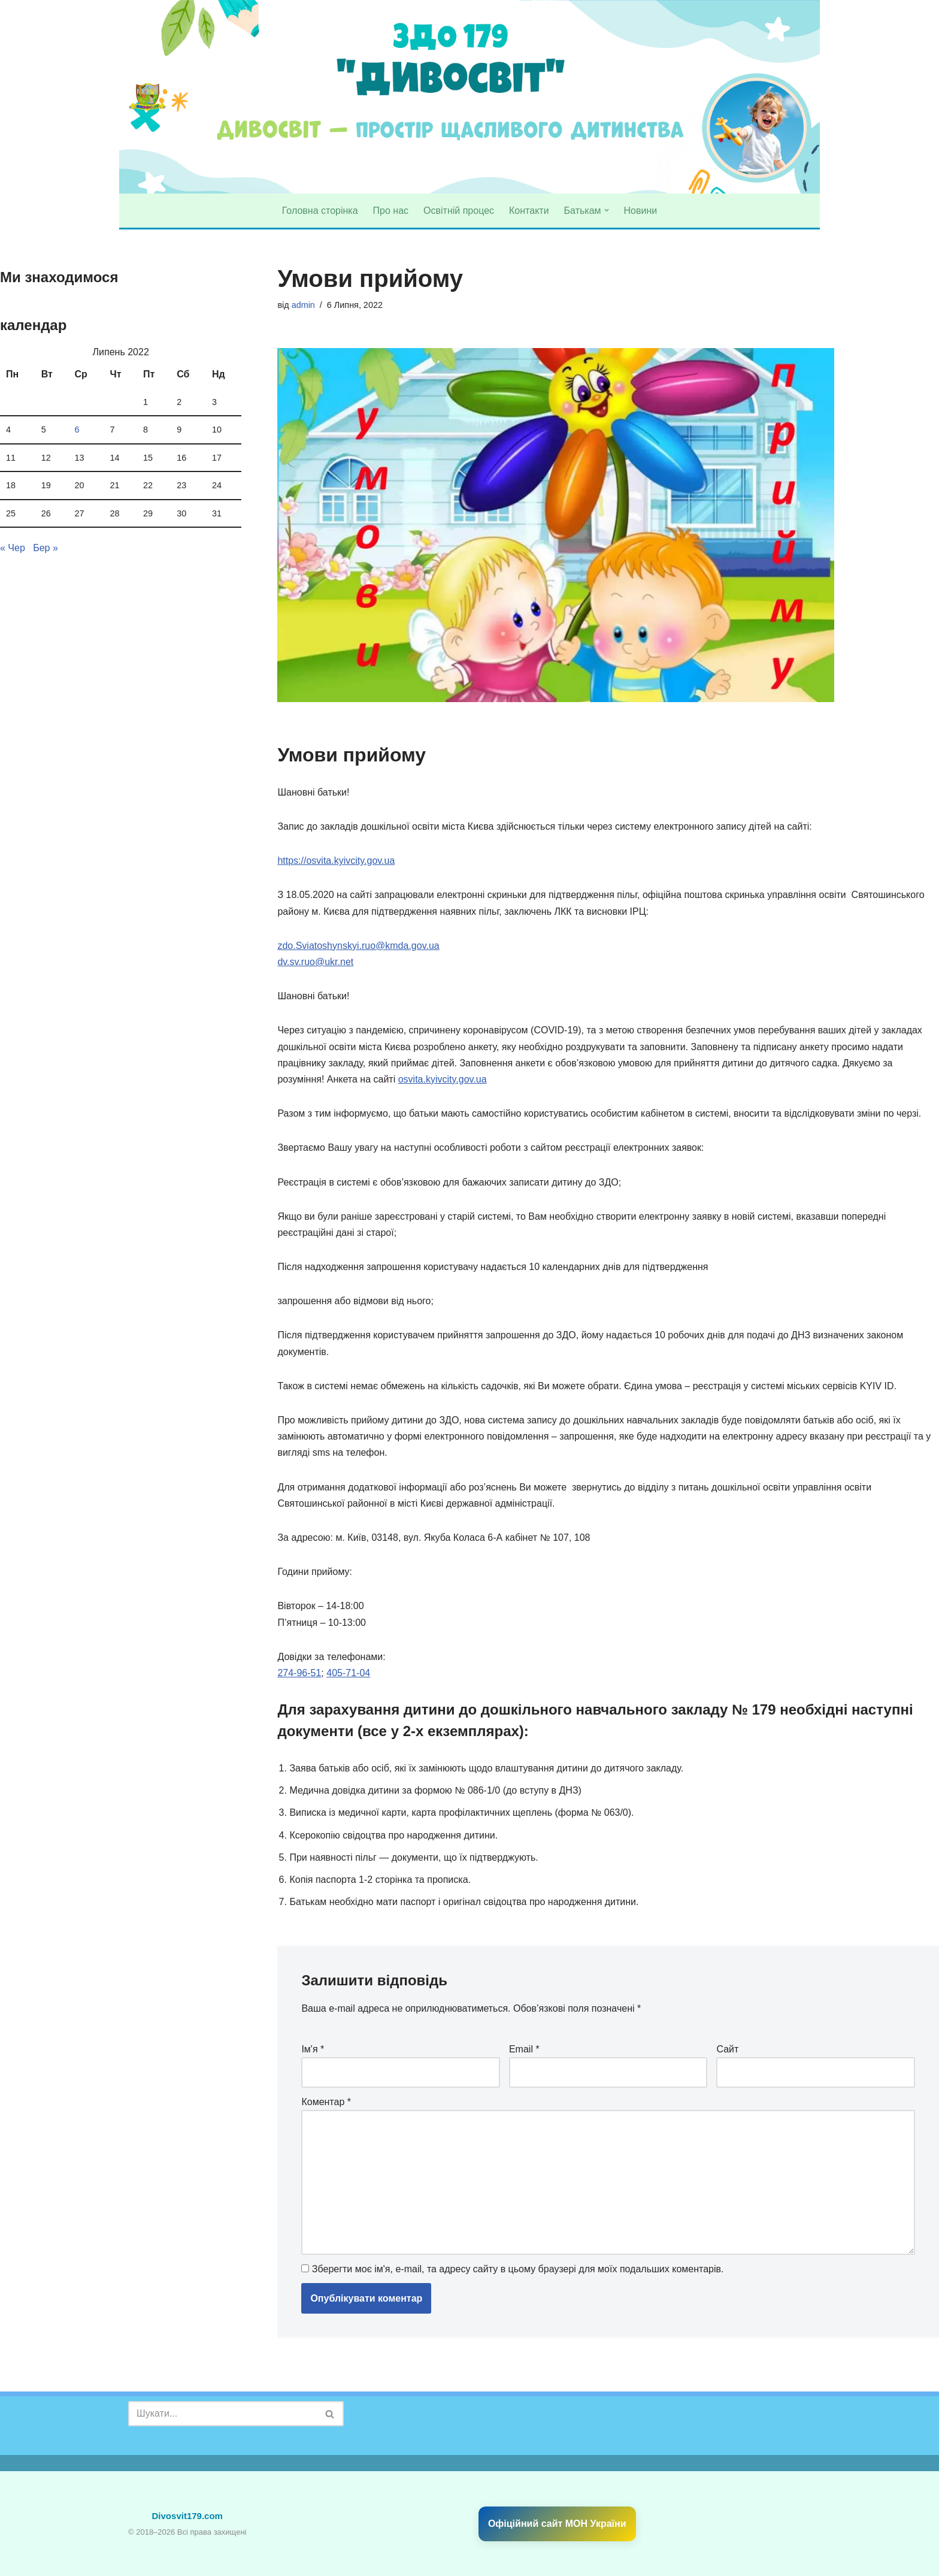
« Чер (12, 548)
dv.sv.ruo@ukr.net (315, 962)
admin (303, 305)
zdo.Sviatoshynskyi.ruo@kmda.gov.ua (358, 946)
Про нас (390, 210)
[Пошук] (222, 2413)
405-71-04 (348, 1673)
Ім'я (312, 2049)
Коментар (326, 2102)
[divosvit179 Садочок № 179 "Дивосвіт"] (147, 97)
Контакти (529, 210)
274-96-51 (299, 1673)
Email (524, 2049)
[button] (606, 210)
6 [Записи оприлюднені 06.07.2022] (77, 429)
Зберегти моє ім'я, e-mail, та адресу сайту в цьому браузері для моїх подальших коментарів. (518, 2269)
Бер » (45, 548)
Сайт (727, 2049)
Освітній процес (458, 210)
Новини (641, 210)
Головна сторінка (320, 210)
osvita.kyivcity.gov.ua (442, 1079)
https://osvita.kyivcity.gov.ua (336, 860)
